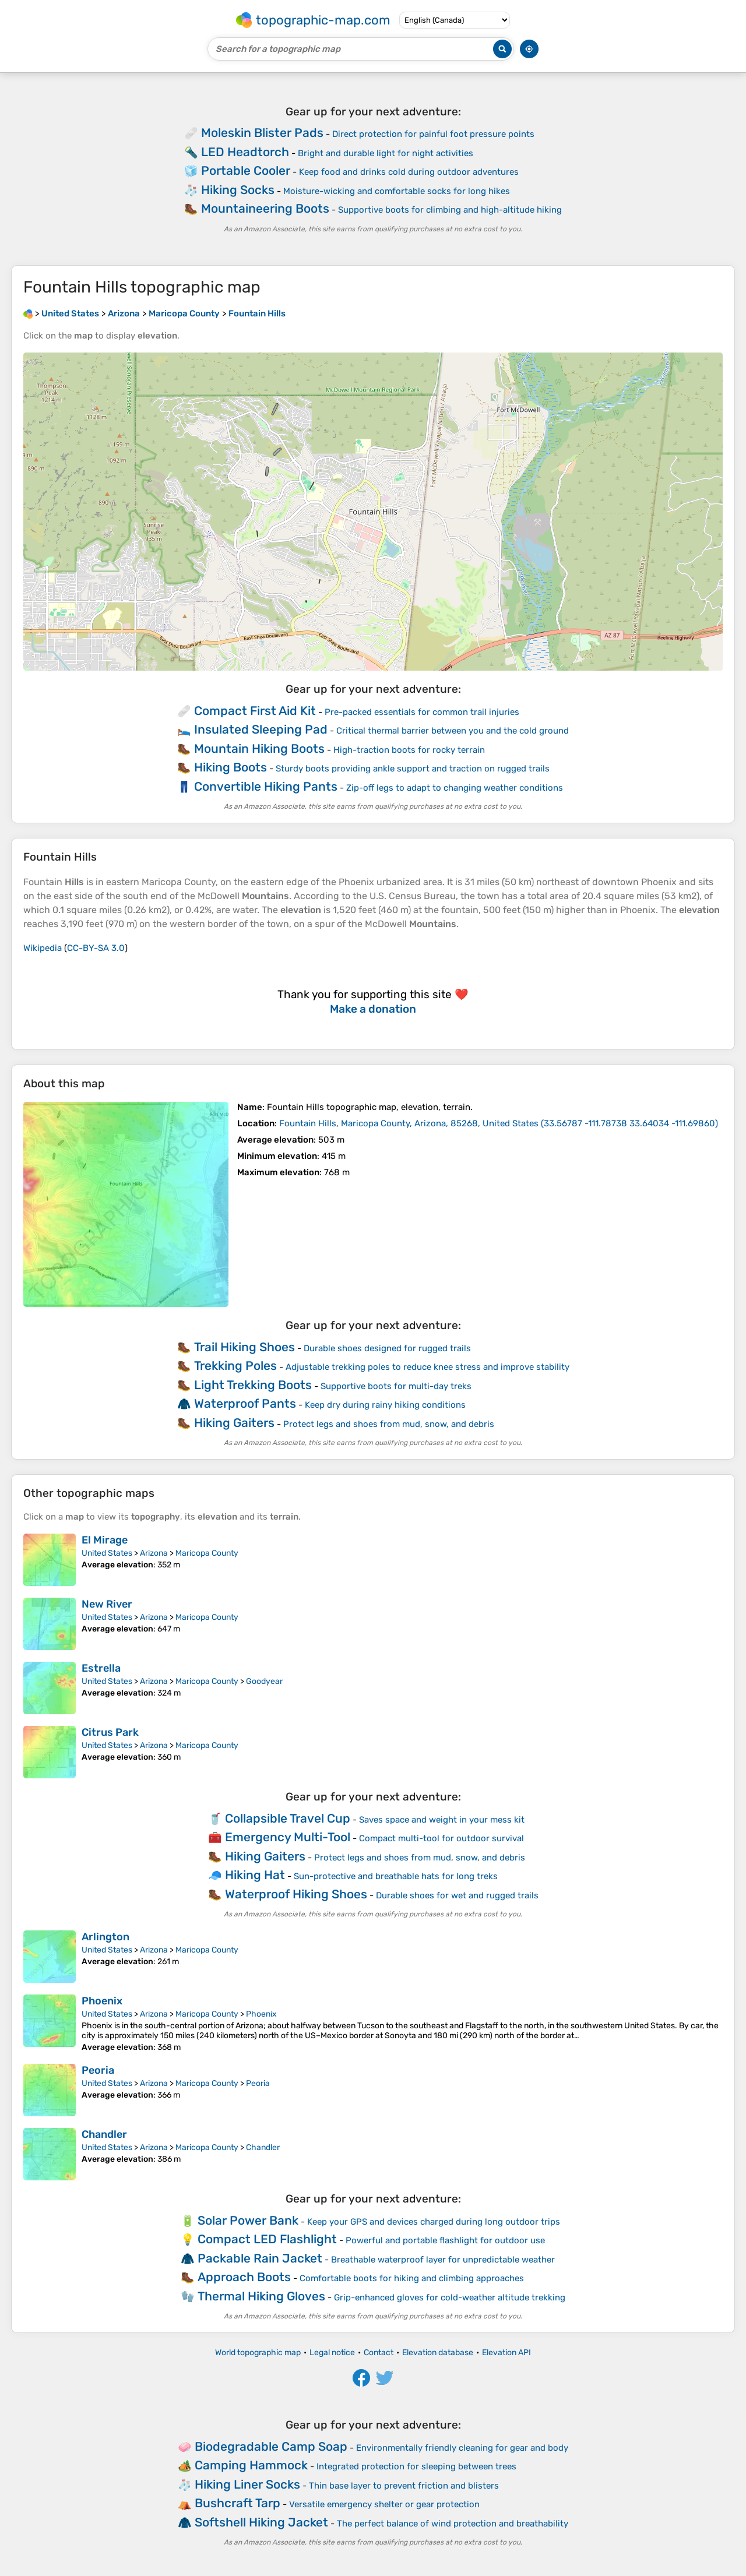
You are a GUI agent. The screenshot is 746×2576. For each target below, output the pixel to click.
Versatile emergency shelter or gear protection (384, 2504)
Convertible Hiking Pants (265, 786)
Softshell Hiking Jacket (261, 2522)
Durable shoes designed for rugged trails (387, 1348)
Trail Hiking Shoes (244, 1347)
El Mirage (105, 1540)
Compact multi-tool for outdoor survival (441, 1838)
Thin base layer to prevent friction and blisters (404, 2485)
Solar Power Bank (248, 2220)
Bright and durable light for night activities (385, 153)
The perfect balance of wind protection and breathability (452, 2523)
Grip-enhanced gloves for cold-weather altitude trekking (449, 2297)
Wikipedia (42, 948)
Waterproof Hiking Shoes (296, 1894)
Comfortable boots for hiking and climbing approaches (412, 2278)
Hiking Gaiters (234, 1422)
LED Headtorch (245, 152)
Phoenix (102, 2000)
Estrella (101, 1668)
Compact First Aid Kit (255, 710)
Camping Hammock (251, 2465)
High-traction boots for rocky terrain (409, 750)
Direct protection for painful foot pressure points (433, 134)
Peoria (98, 2070)
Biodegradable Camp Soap (271, 2446)
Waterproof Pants (245, 1403)
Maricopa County (206, 1553)
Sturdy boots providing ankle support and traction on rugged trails (413, 768)
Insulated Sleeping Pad (261, 729)
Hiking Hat (255, 1874)
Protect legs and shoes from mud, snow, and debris (388, 1424)
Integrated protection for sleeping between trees (416, 2466)
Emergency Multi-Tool (287, 1837)
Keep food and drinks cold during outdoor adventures (409, 172)
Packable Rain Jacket (260, 2258)
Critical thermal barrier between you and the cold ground (452, 730)
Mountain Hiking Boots (259, 748)
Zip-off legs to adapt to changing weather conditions (454, 788)
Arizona (154, 1553)
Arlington (105, 1936)
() (498, 1123)
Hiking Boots (230, 767)
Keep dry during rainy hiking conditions (385, 1405)
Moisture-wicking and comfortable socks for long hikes (396, 191)
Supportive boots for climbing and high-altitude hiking (450, 210)
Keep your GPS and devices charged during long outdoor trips (433, 2221)
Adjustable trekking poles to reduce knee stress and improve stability (427, 1367)
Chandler (104, 2134)
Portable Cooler (245, 170)
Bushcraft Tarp (237, 2503)
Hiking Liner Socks (247, 2484)
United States (107, 1553)
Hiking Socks (238, 189)
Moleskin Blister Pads (262, 132)
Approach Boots (244, 2277)
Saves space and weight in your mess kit (442, 1819)
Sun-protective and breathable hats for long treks (396, 1876)
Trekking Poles (235, 1365)
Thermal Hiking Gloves (261, 2296)
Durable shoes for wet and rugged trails (457, 1895)
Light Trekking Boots (253, 1384)
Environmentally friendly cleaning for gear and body (462, 2448)
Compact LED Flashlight (267, 2239)
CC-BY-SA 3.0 (96, 948)
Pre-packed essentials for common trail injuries (422, 712)
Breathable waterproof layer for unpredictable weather (443, 2259)
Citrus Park (110, 1732)
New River (107, 1604)
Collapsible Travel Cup (287, 1818)
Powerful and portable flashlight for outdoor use (445, 2240)
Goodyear (264, 1681)
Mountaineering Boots (265, 208)
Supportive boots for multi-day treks (396, 1386)
